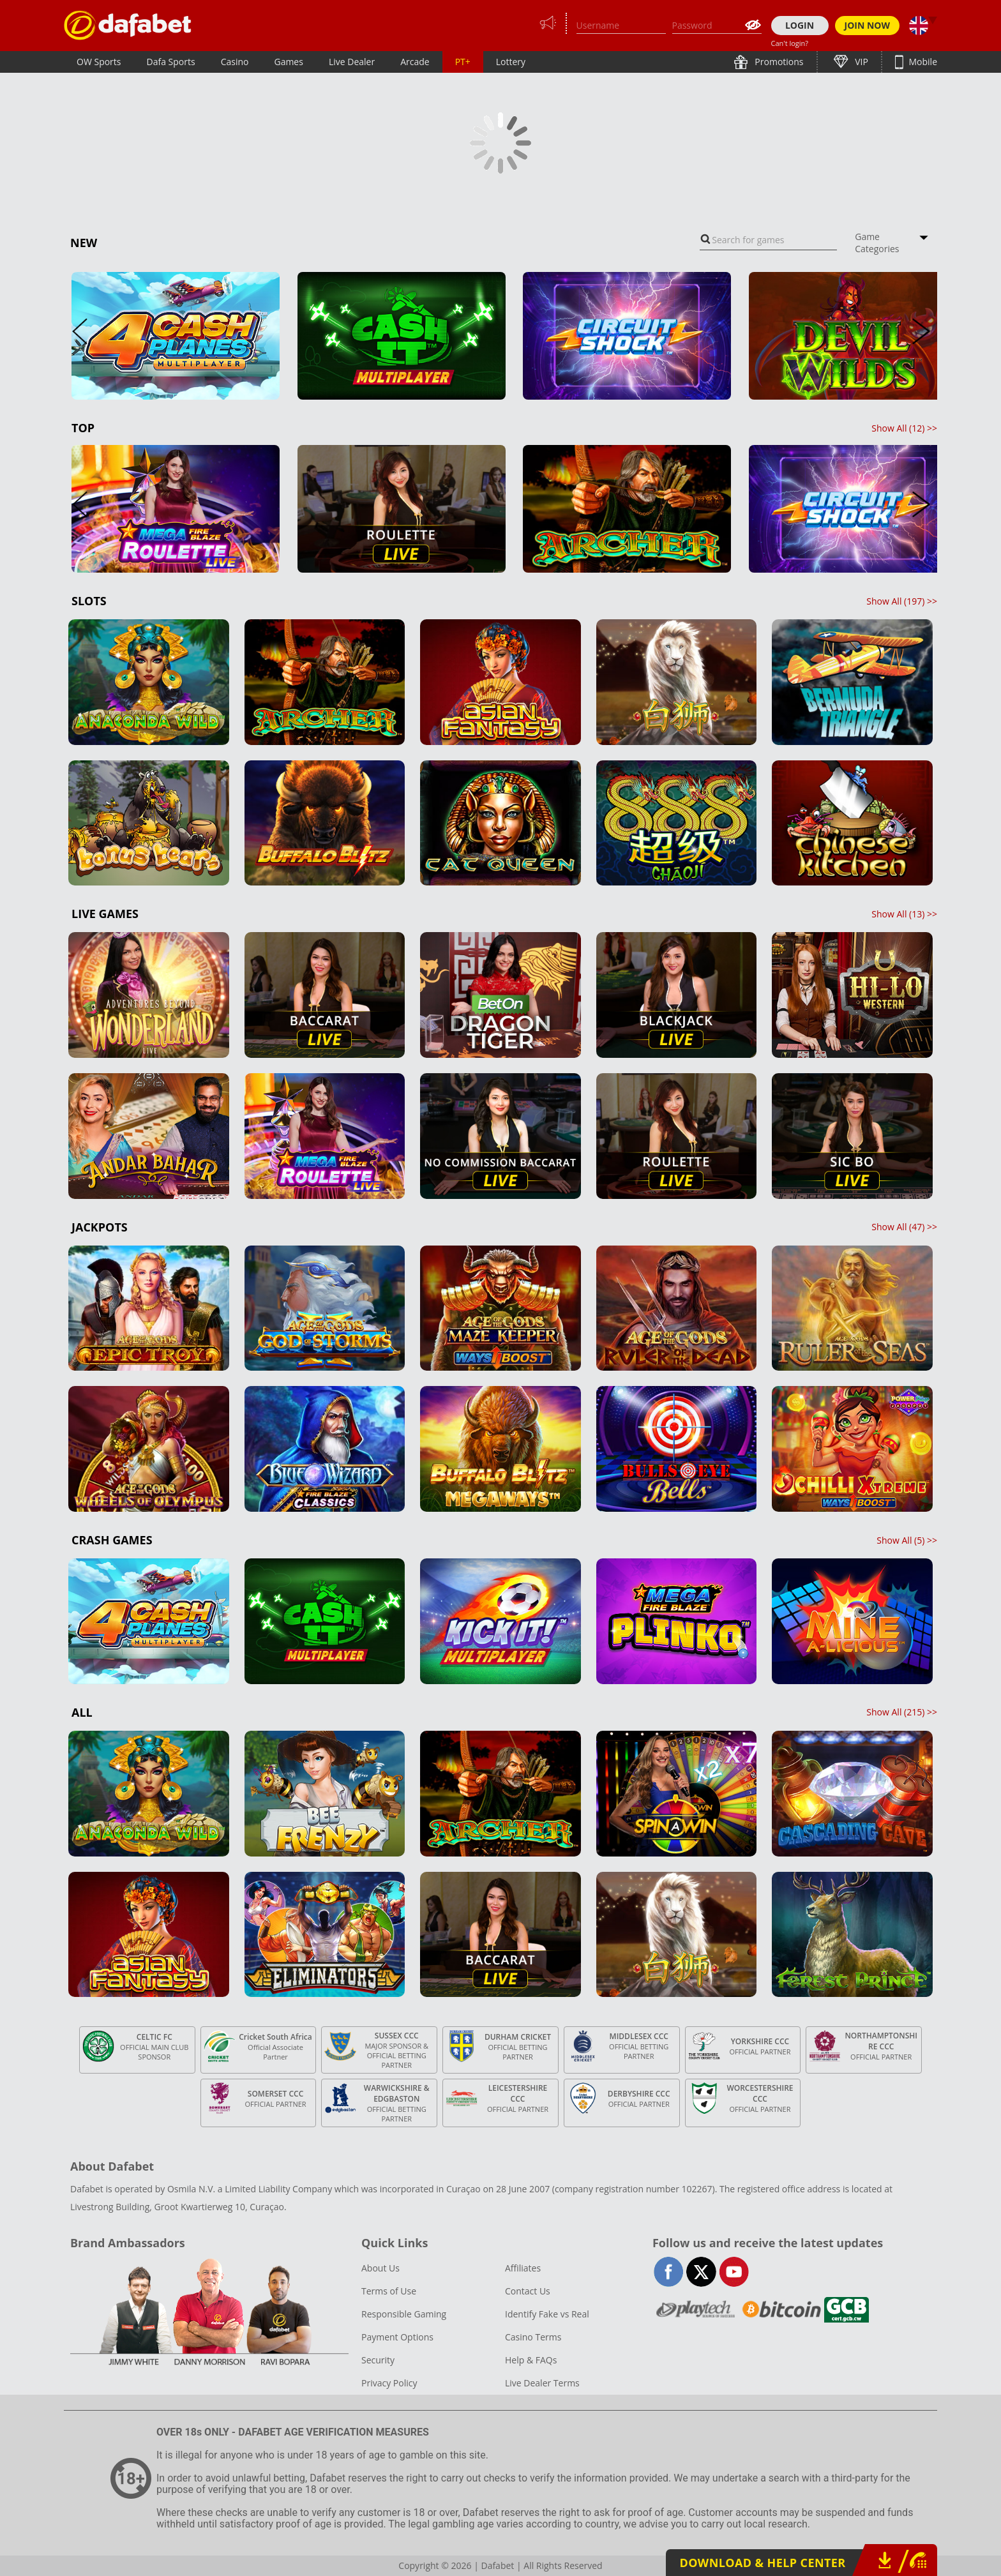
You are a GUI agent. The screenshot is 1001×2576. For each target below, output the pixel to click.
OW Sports (99, 62)
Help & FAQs (531, 2360)
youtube (734, 2272)
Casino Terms (533, 2337)
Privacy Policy (389, 2383)
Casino (235, 62)
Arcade (415, 62)
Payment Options (397, 2337)
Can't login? (790, 43)
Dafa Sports (171, 62)
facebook (669, 2272)
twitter (701, 2272)
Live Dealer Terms (542, 2383)
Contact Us (527, 2291)
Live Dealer (352, 62)
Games (288, 62)
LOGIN (799, 25)
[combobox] (768, 240)
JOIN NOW (868, 25)
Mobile (922, 62)
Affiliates (523, 2268)
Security (378, 2360)
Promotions (778, 62)
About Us (380, 2268)
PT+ (462, 62)
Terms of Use (388, 2291)
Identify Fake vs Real (547, 2314)
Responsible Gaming (403, 2314)
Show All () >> (904, 428)
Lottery (510, 62)
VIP (860, 62)
